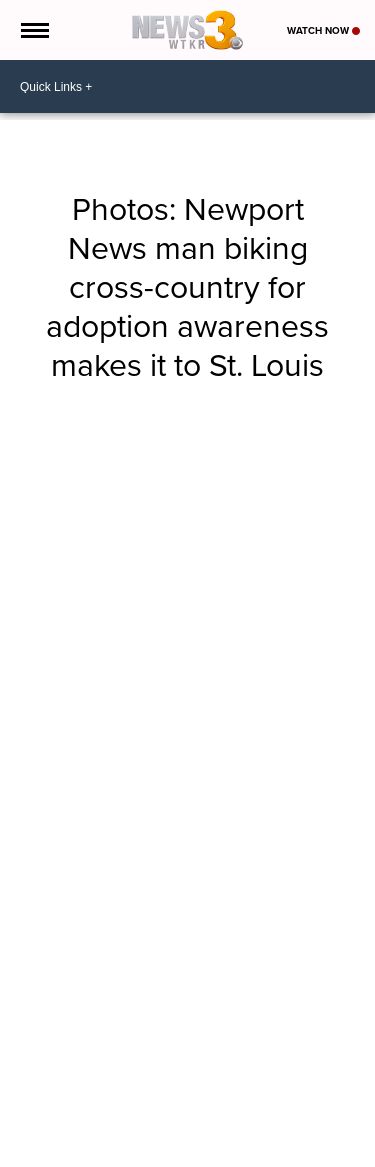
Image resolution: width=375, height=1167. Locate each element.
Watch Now (323, 30)
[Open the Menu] (33, 30)
